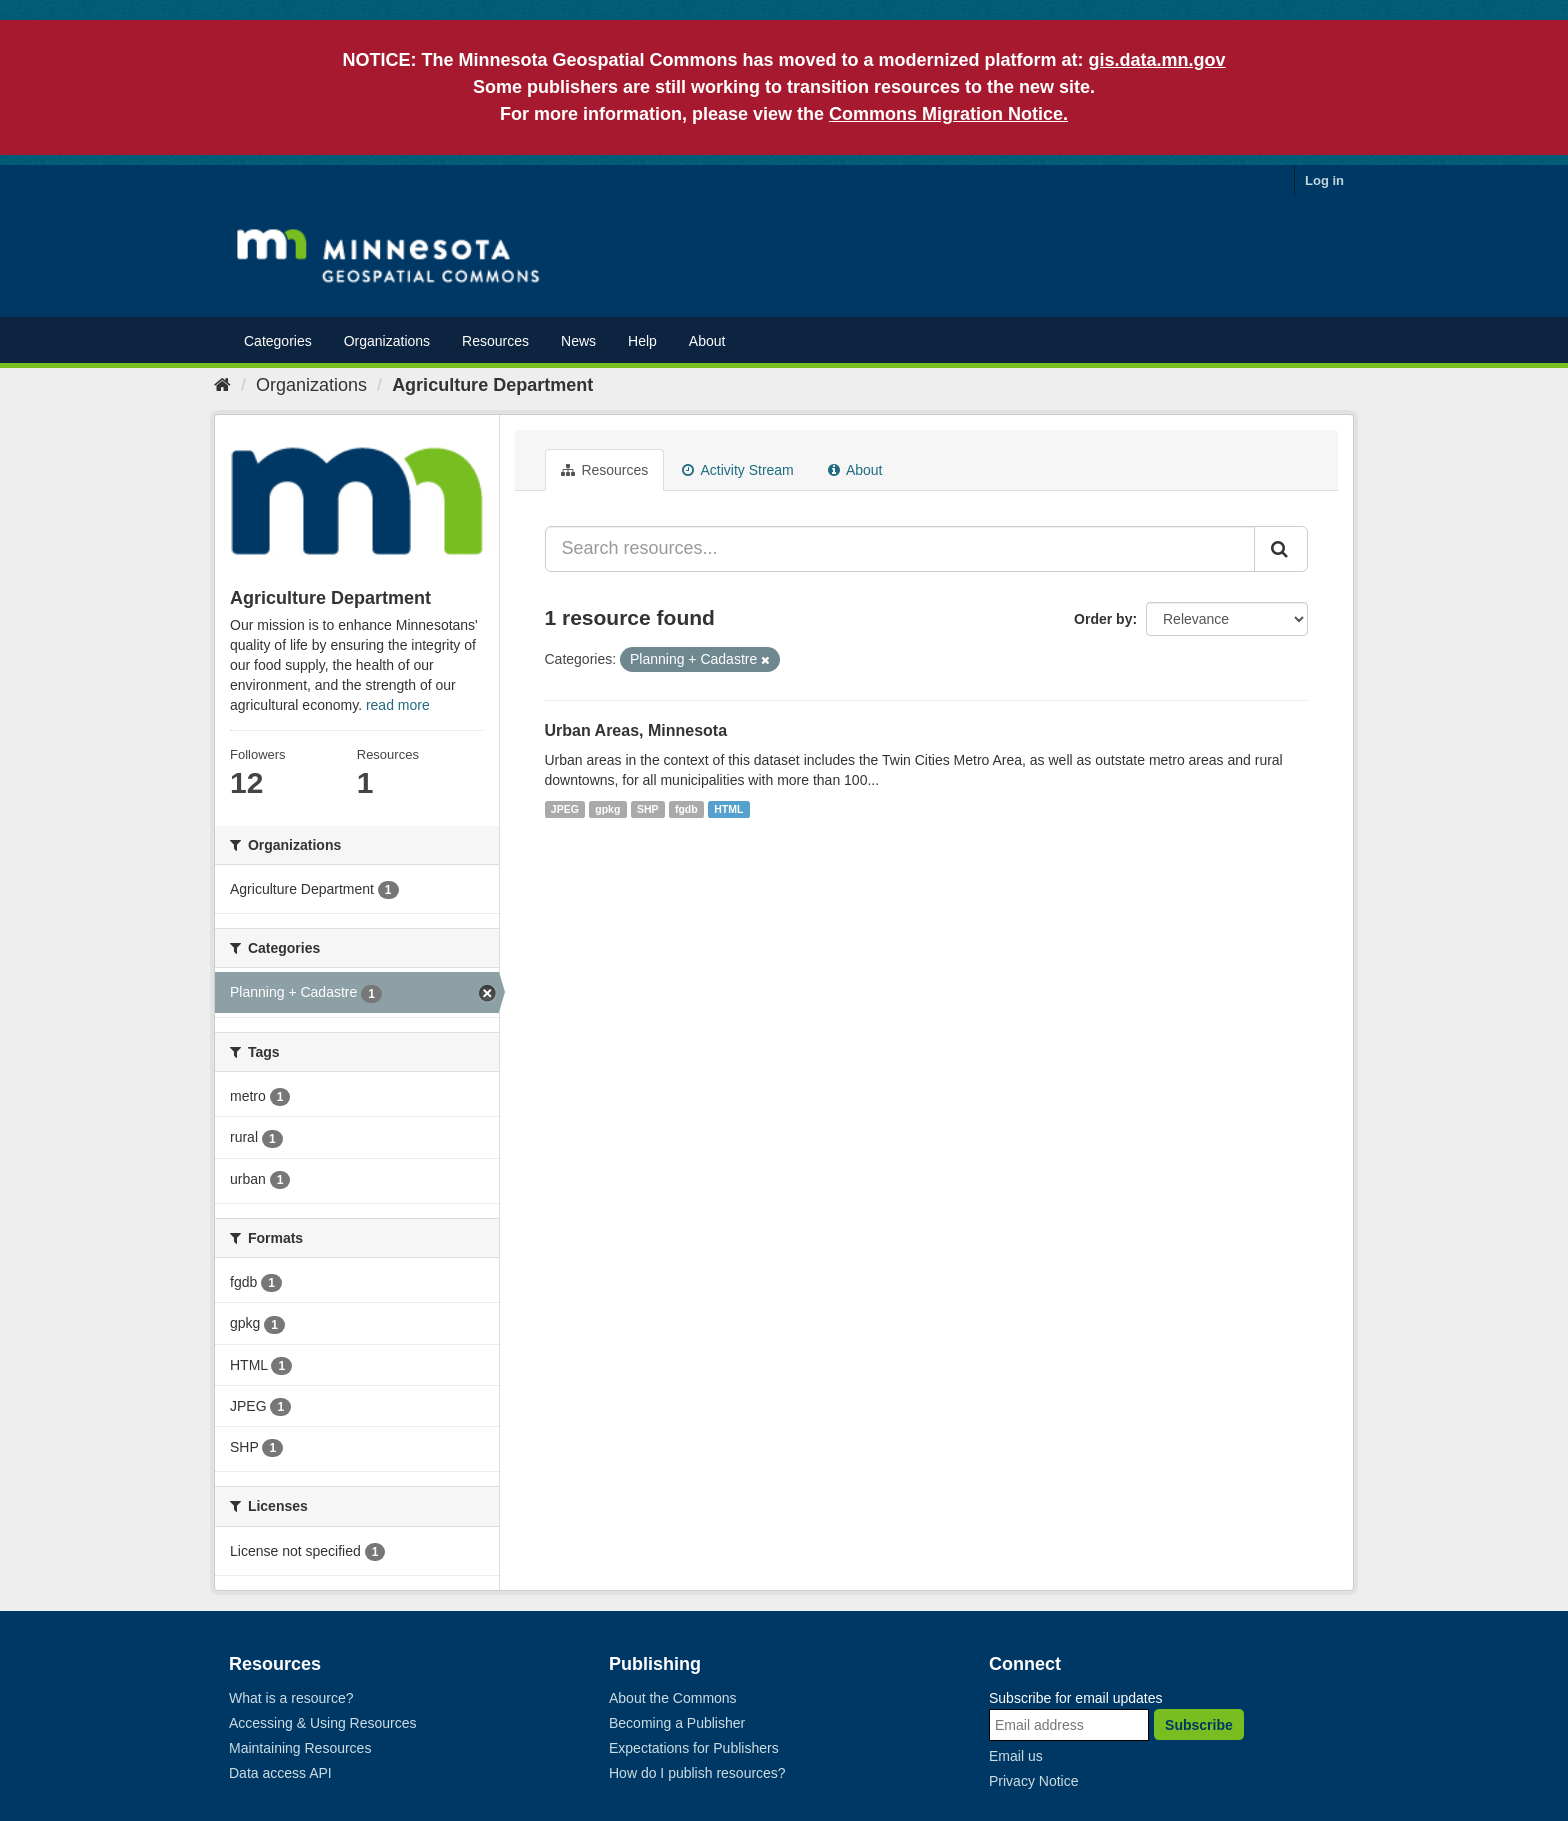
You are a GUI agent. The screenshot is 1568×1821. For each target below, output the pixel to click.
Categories (278, 341)
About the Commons (673, 1698)
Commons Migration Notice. (948, 114)
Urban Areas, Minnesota (636, 730)
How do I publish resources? (697, 1773)
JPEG (565, 809)
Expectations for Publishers (694, 1748)
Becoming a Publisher (677, 1723)
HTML (728, 809)
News (578, 341)
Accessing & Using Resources (323, 1723)
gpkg (607, 809)
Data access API (280, 1773)
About (707, 341)
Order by (1103, 619)
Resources (495, 341)
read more (398, 705)
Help (642, 341)
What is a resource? (291, 1698)
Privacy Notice (1033, 1781)
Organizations (387, 341)
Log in (1324, 180)
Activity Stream (737, 470)
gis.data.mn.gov (1157, 60)
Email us (1016, 1756)
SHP (648, 809)
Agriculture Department (492, 385)
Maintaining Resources (300, 1748)
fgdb (686, 809)
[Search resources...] (900, 549)
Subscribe (1199, 1725)
